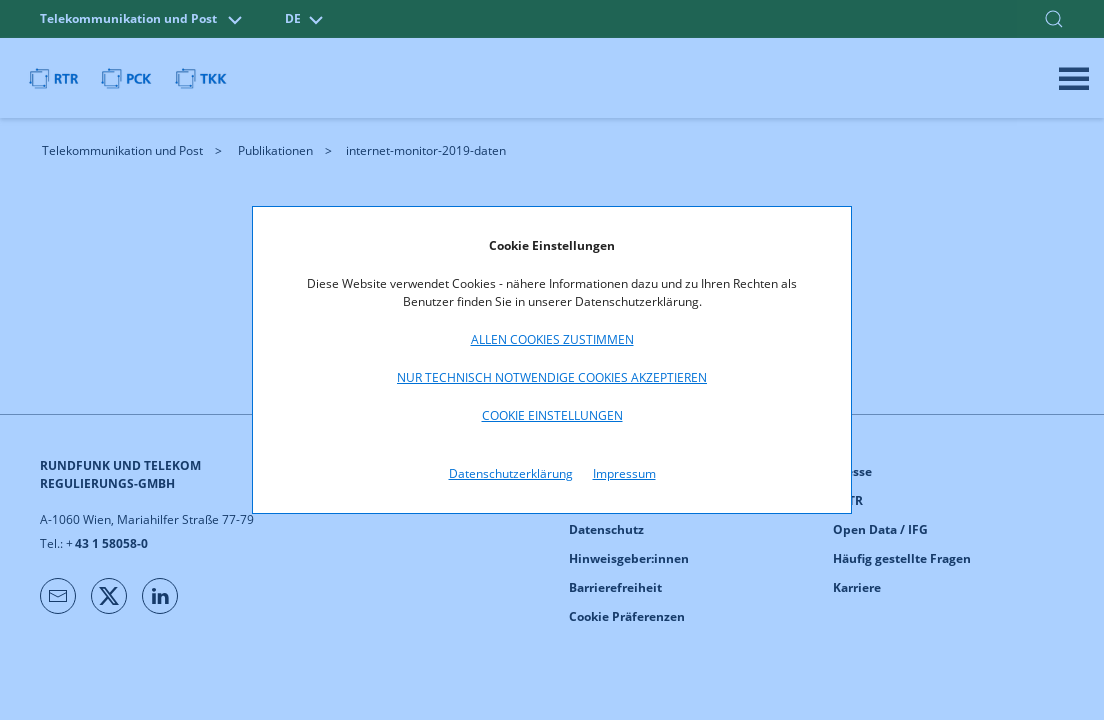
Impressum (624, 473)
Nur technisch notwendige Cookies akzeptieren (552, 377)
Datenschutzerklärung (511, 473)
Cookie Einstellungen (552, 415)
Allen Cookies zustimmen (552, 339)
